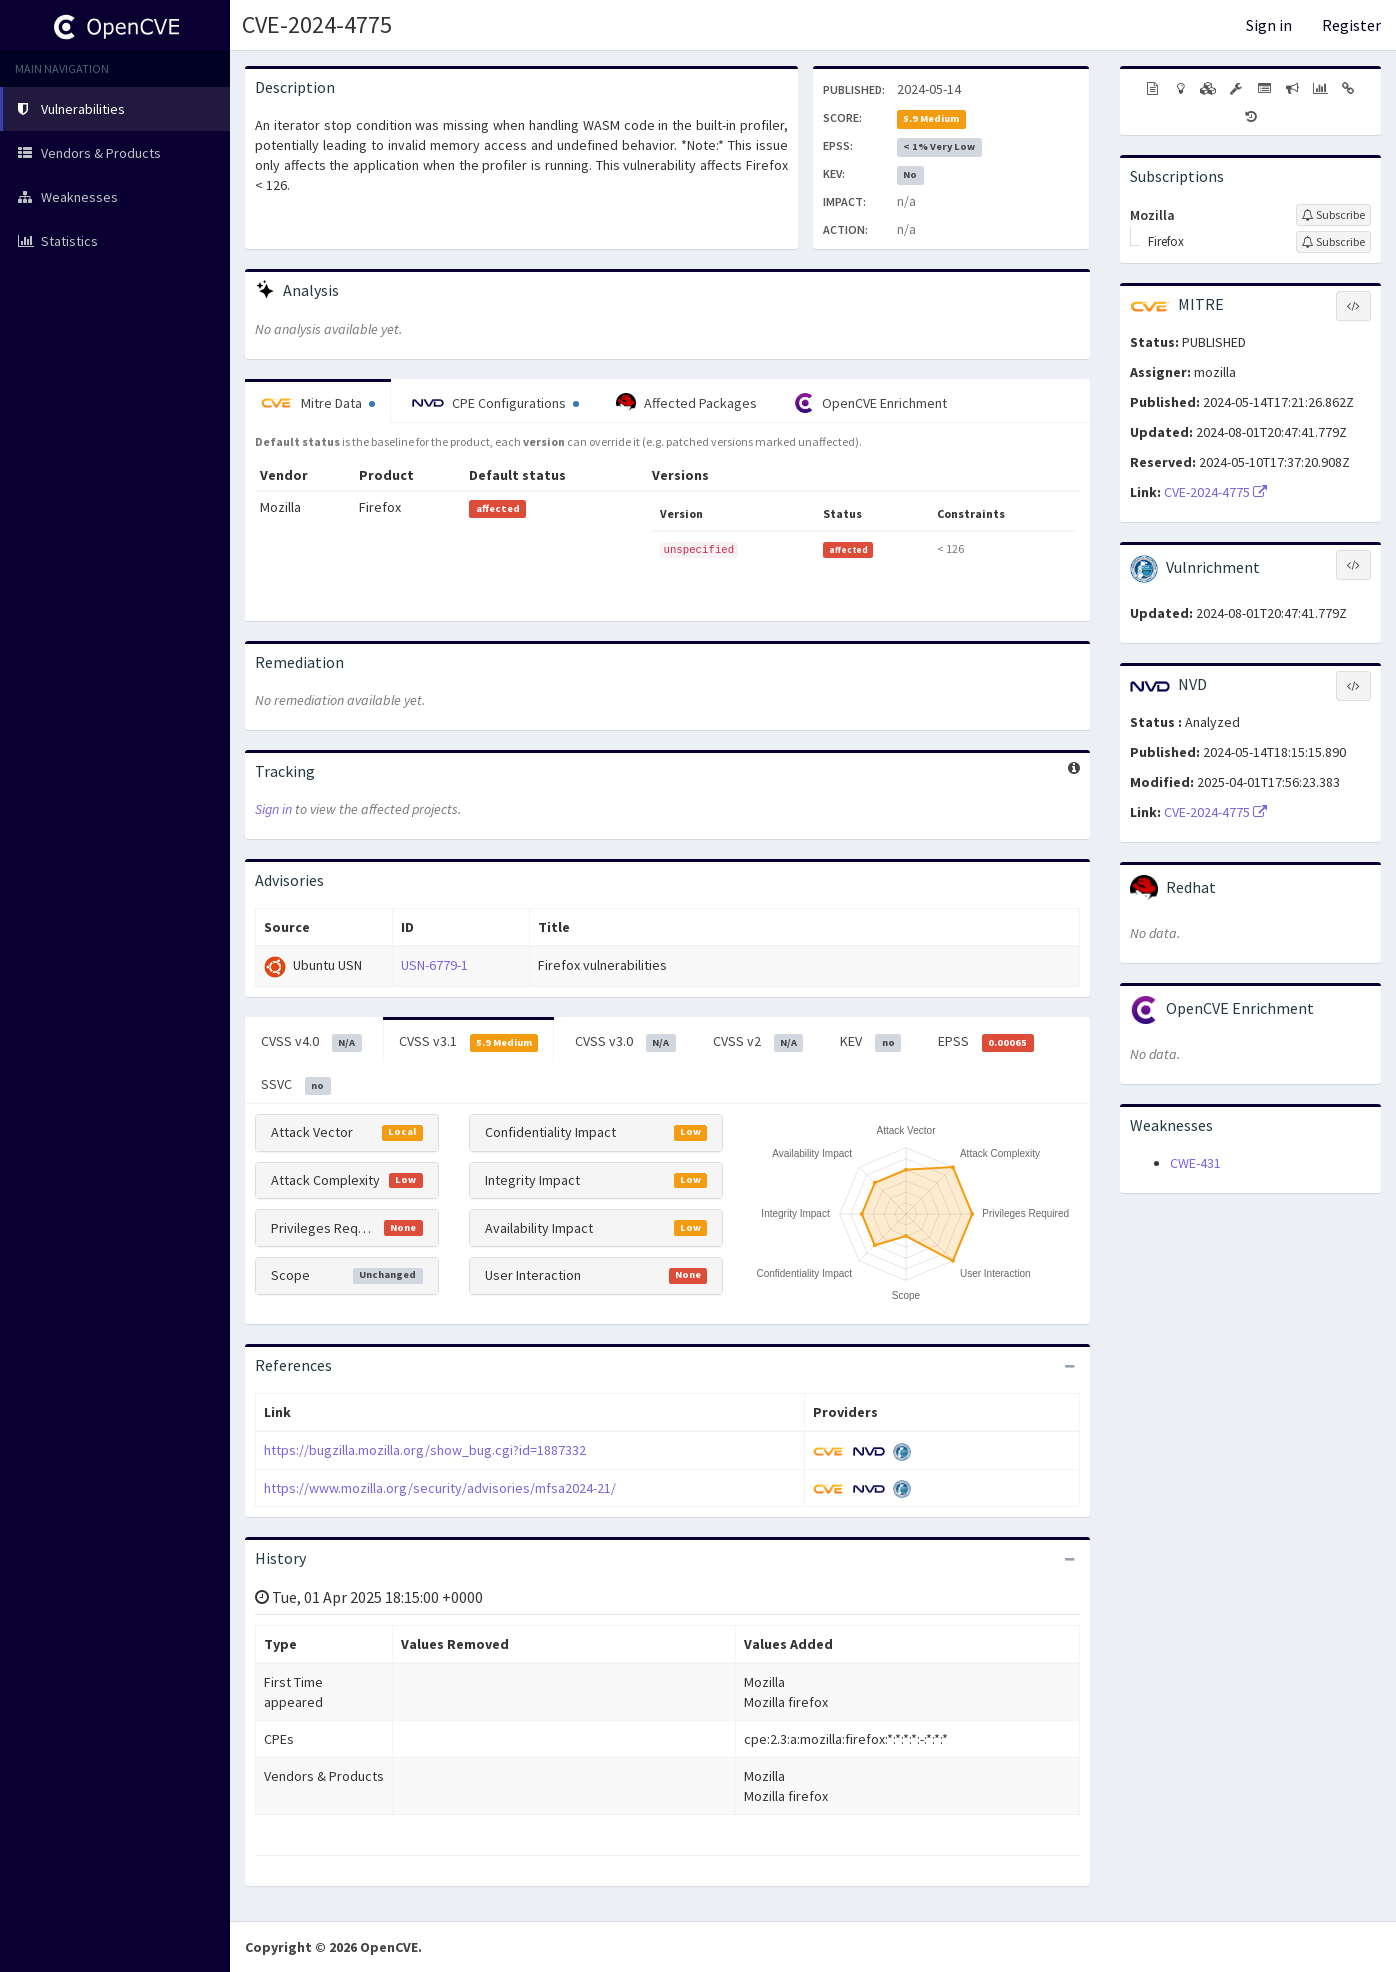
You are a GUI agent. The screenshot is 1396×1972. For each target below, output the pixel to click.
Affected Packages (686, 403)
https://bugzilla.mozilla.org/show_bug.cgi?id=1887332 (425, 1450)
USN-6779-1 (434, 965)
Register (1351, 25)
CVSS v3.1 (469, 1042)
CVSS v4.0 (311, 1042)
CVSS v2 (758, 1042)
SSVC (296, 1085)
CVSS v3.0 (625, 1042)
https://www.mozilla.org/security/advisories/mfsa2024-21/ (440, 1488)
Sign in (1269, 25)
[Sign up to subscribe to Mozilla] (1333, 215)
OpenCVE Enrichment (870, 403)
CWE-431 (1195, 1163)
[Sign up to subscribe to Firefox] (1333, 242)
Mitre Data (318, 403)
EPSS (986, 1042)
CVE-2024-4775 (317, 24)
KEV (870, 1042)
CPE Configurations (495, 403)
